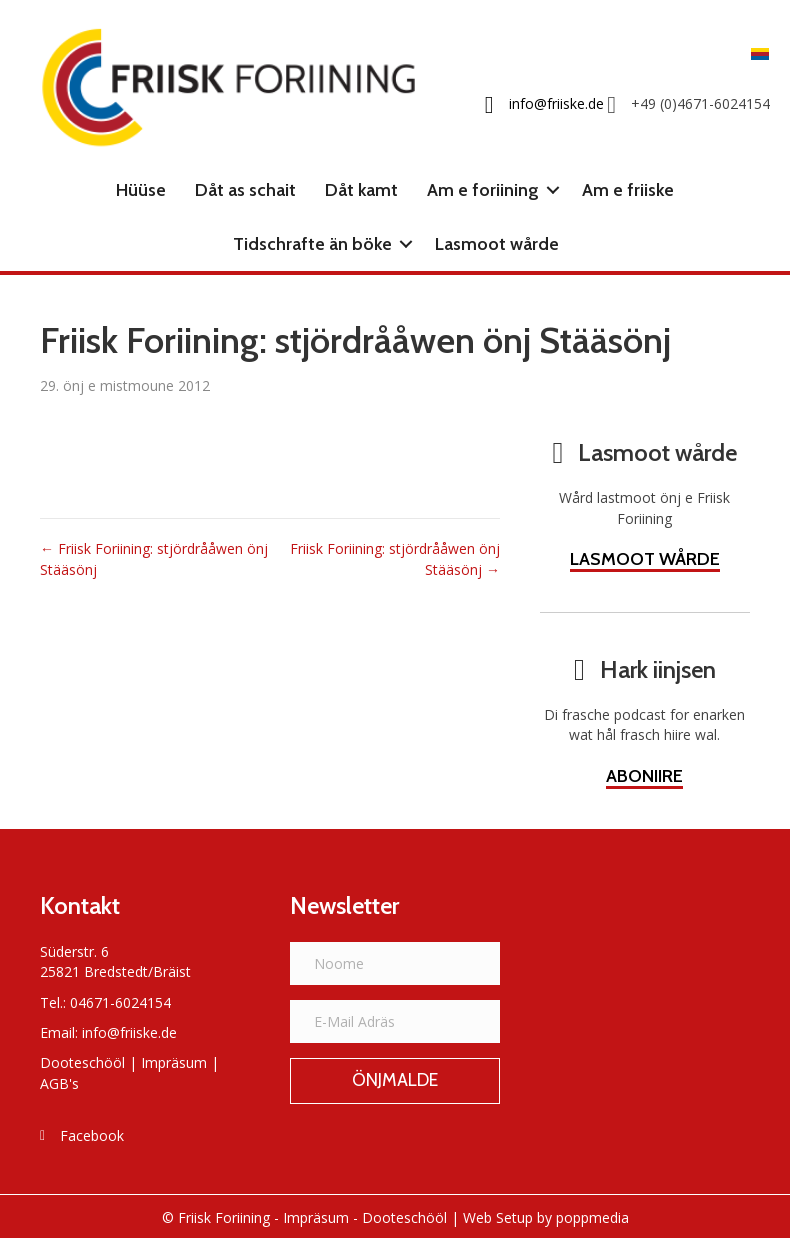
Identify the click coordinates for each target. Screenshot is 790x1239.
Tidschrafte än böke (312, 244)
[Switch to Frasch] (755, 52)
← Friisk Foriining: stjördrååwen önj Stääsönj (154, 558)
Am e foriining (483, 190)
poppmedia (592, 1217)
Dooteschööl (82, 1062)
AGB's (59, 1083)
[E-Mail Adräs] (395, 1021)
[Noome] (395, 963)
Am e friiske (628, 190)
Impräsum (174, 1062)
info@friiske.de (129, 1032)
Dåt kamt (361, 190)
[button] (553, 190)
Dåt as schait (245, 190)
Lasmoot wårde (497, 244)
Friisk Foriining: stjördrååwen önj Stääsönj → (395, 558)
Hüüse (141, 190)
